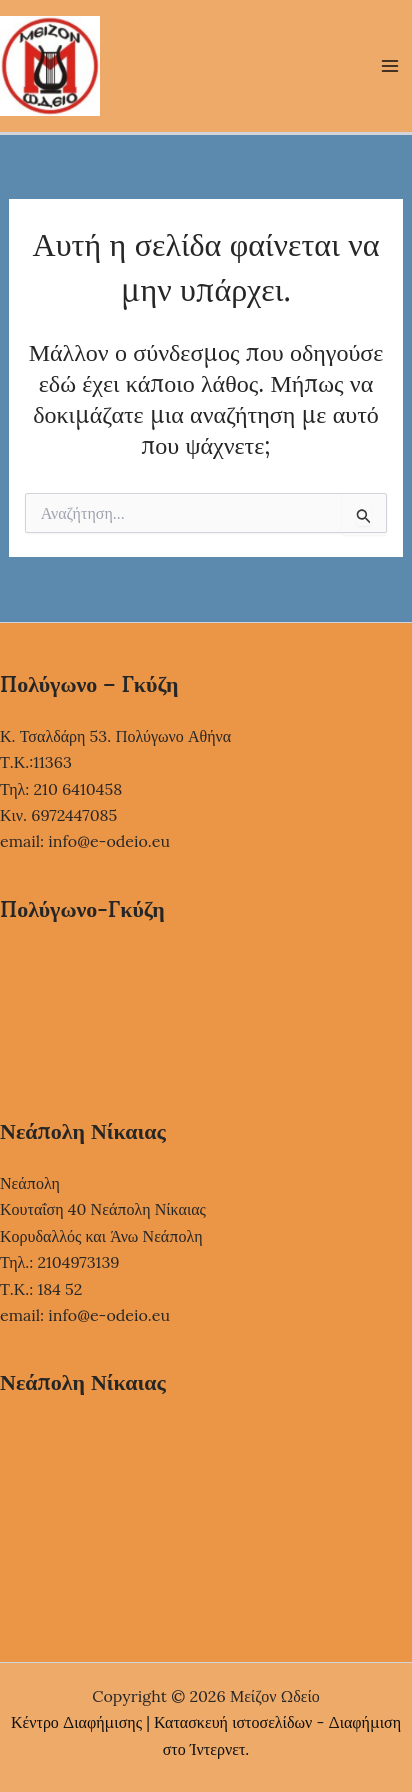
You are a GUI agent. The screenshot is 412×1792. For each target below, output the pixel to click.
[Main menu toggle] (390, 66)
